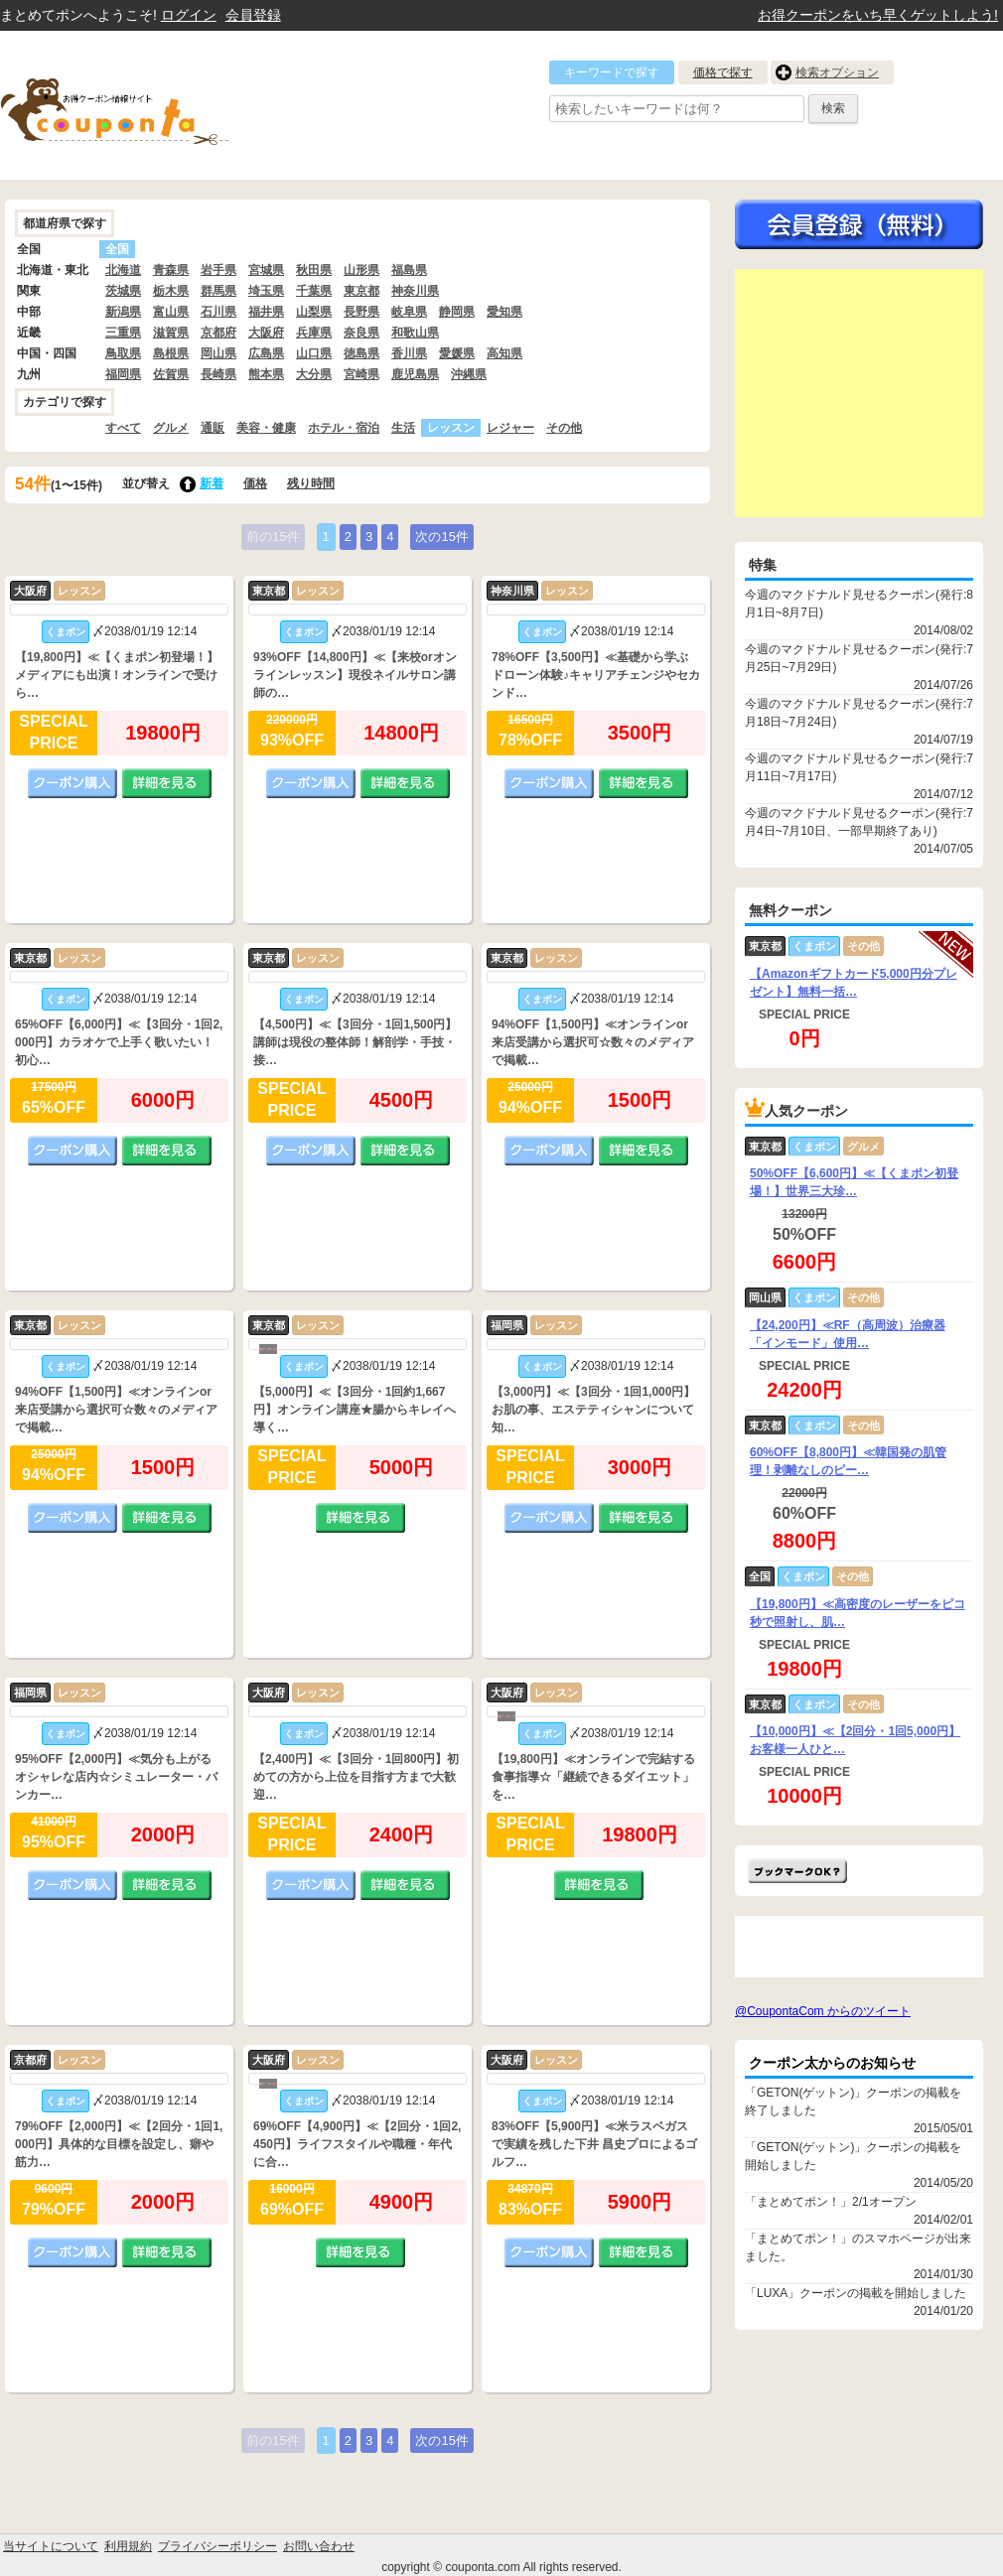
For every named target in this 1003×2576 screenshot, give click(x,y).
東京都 (361, 291)
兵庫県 (314, 332)
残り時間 (311, 483)
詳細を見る (167, 783)
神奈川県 (415, 291)
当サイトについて (50, 2546)
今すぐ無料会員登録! (859, 224)
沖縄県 (469, 374)
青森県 (171, 270)
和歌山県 (415, 332)
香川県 (409, 353)
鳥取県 (123, 353)
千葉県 (314, 291)
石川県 (218, 312)
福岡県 (123, 374)
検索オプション (837, 72)
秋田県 (314, 270)
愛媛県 (457, 353)
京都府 (218, 332)
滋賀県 (171, 332)
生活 (403, 428)
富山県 (171, 312)
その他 (564, 428)
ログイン (188, 15)
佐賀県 (171, 374)
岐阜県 (409, 312)
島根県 (171, 353)
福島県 (409, 270)
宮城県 (266, 270)
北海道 (123, 270)
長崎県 (218, 374)
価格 (255, 483)
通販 (212, 428)
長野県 (361, 312)
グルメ (171, 428)
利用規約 (128, 2546)
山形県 (361, 270)
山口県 (314, 353)
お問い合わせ (319, 2546)
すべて (123, 428)
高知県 (504, 353)
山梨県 (314, 312)
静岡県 (457, 312)
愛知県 (504, 312)
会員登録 (253, 15)
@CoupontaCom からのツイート (823, 2011)
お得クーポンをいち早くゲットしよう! (878, 15)
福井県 (266, 312)
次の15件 (441, 536)
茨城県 (123, 291)
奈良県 (361, 332)
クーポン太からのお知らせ (832, 2063)
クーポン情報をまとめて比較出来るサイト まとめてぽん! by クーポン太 (149, 105)
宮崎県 (361, 374)
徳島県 (361, 353)
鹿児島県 (415, 374)
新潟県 (123, 312)
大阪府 (266, 332)
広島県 (266, 353)
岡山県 (218, 353)
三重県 (123, 332)
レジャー (510, 428)
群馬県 (218, 291)
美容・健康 (266, 428)
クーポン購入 (72, 783)
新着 (211, 483)
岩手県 (218, 270)
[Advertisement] (859, 393)
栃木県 (171, 291)
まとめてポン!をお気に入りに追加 (797, 1870)
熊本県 (266, 374)
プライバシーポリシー (217, 2546)
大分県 (314, 374)
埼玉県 (266, 291)
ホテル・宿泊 (343, 428)
